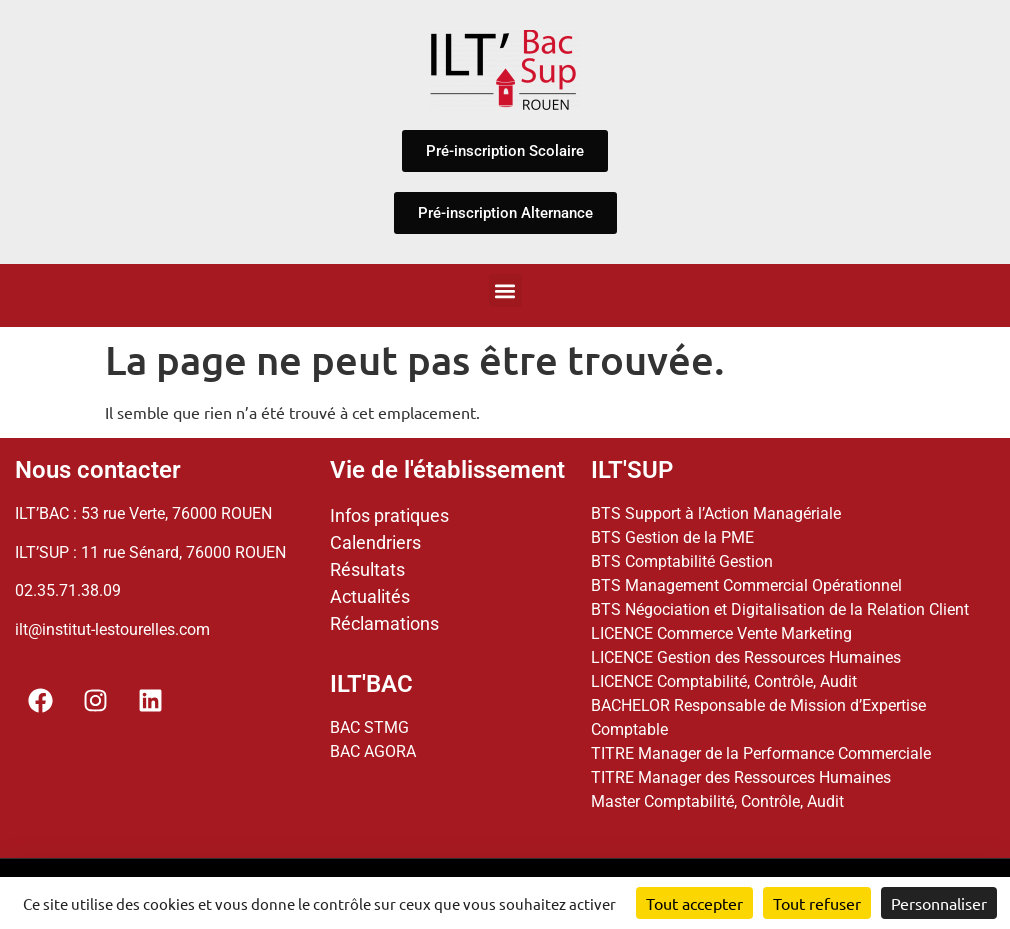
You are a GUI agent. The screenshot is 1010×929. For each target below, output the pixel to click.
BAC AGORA (373, 751)
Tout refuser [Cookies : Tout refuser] (817, 903)
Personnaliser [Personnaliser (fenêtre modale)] (939, 903)
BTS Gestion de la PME (672, 537)
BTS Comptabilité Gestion (682, 561)
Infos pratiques (389, 515)
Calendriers (375, 542)
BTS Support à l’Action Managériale (716, 513)
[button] (505, 290)
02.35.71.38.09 (68, 590)
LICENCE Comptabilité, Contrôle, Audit (724, 681)
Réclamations (384, 623)
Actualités (370, 596)
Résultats (367, 569)
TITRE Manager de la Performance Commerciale (761, 753)
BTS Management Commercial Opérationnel (746, 585)
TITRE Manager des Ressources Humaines (741, 777)
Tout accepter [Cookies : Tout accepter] (694, 903)
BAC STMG (369, 727)
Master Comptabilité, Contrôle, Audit (717, 801)
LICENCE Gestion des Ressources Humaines (746, 657)
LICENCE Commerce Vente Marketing (721, 633)
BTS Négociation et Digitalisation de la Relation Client (780, 609)
